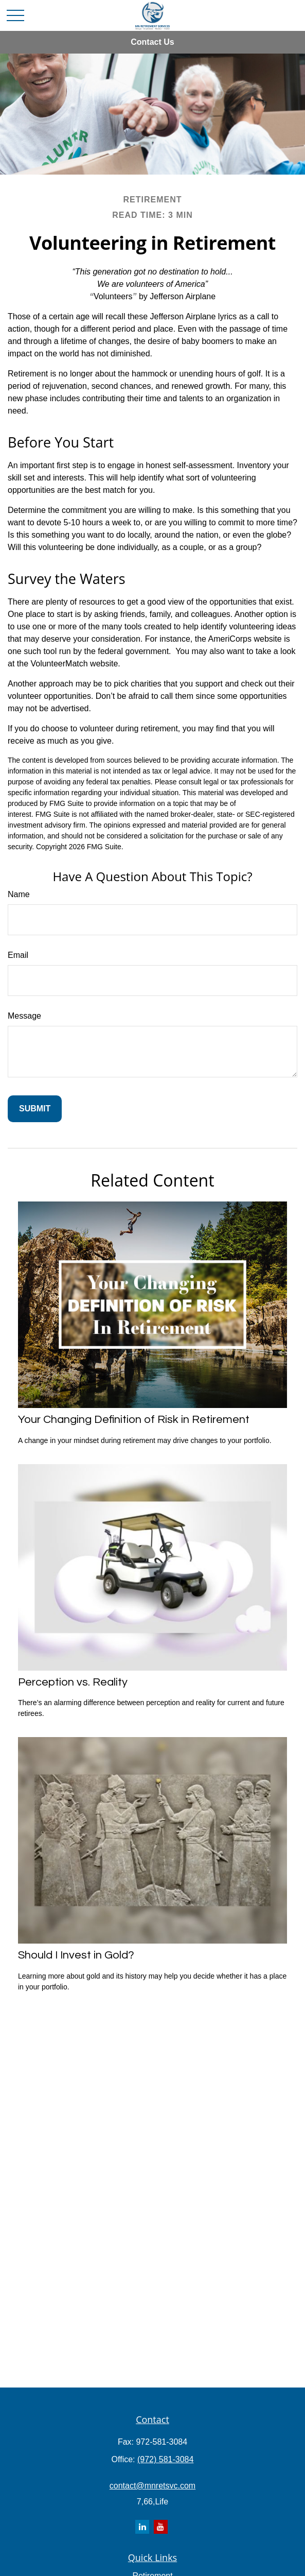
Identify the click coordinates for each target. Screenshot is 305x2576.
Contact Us (152, 42)
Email (18, 955)
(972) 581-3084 (165, 2459)
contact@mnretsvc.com (152, 2485)
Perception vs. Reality (73, 1682)
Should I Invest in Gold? (76, 1955)
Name (19, 894)
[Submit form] (35, 1108)
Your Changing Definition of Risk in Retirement (133, 1420)
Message (24, 1015)
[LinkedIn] (142, 2527)
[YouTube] (161, 2527)
